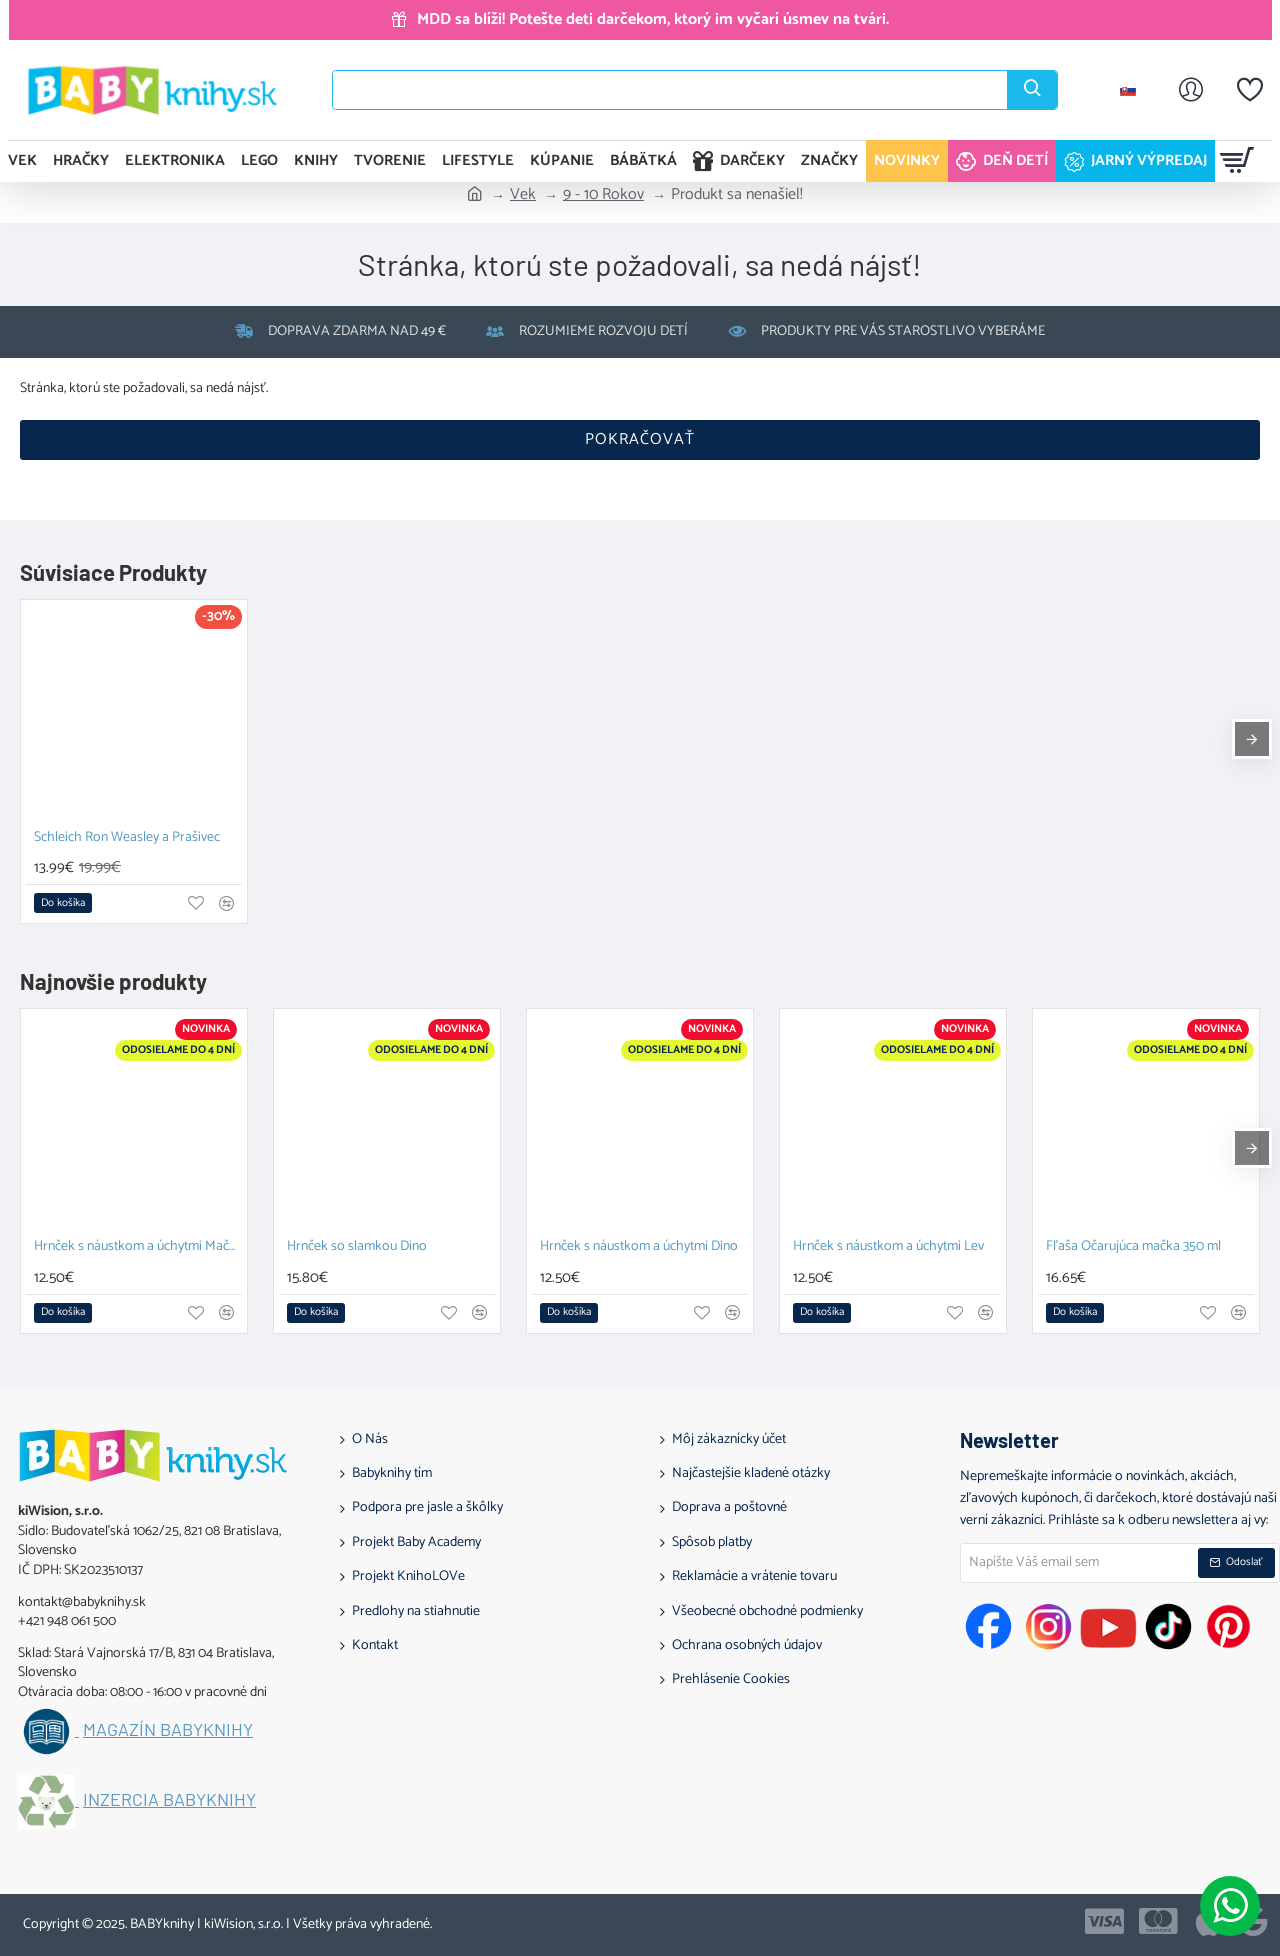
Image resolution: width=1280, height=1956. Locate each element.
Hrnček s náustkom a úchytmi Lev (888, 1247)
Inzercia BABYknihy (169, 1800)
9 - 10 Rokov (603, 195)
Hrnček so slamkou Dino (357, 1247)
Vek (523, 195)
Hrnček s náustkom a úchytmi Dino (639, 1247)
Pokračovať (640, 439)
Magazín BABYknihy (168, 1730)
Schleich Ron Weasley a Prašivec (127, 838)
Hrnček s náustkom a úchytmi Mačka (138, 1247)
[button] (63, 903)
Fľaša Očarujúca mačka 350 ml (1133, 1247)
